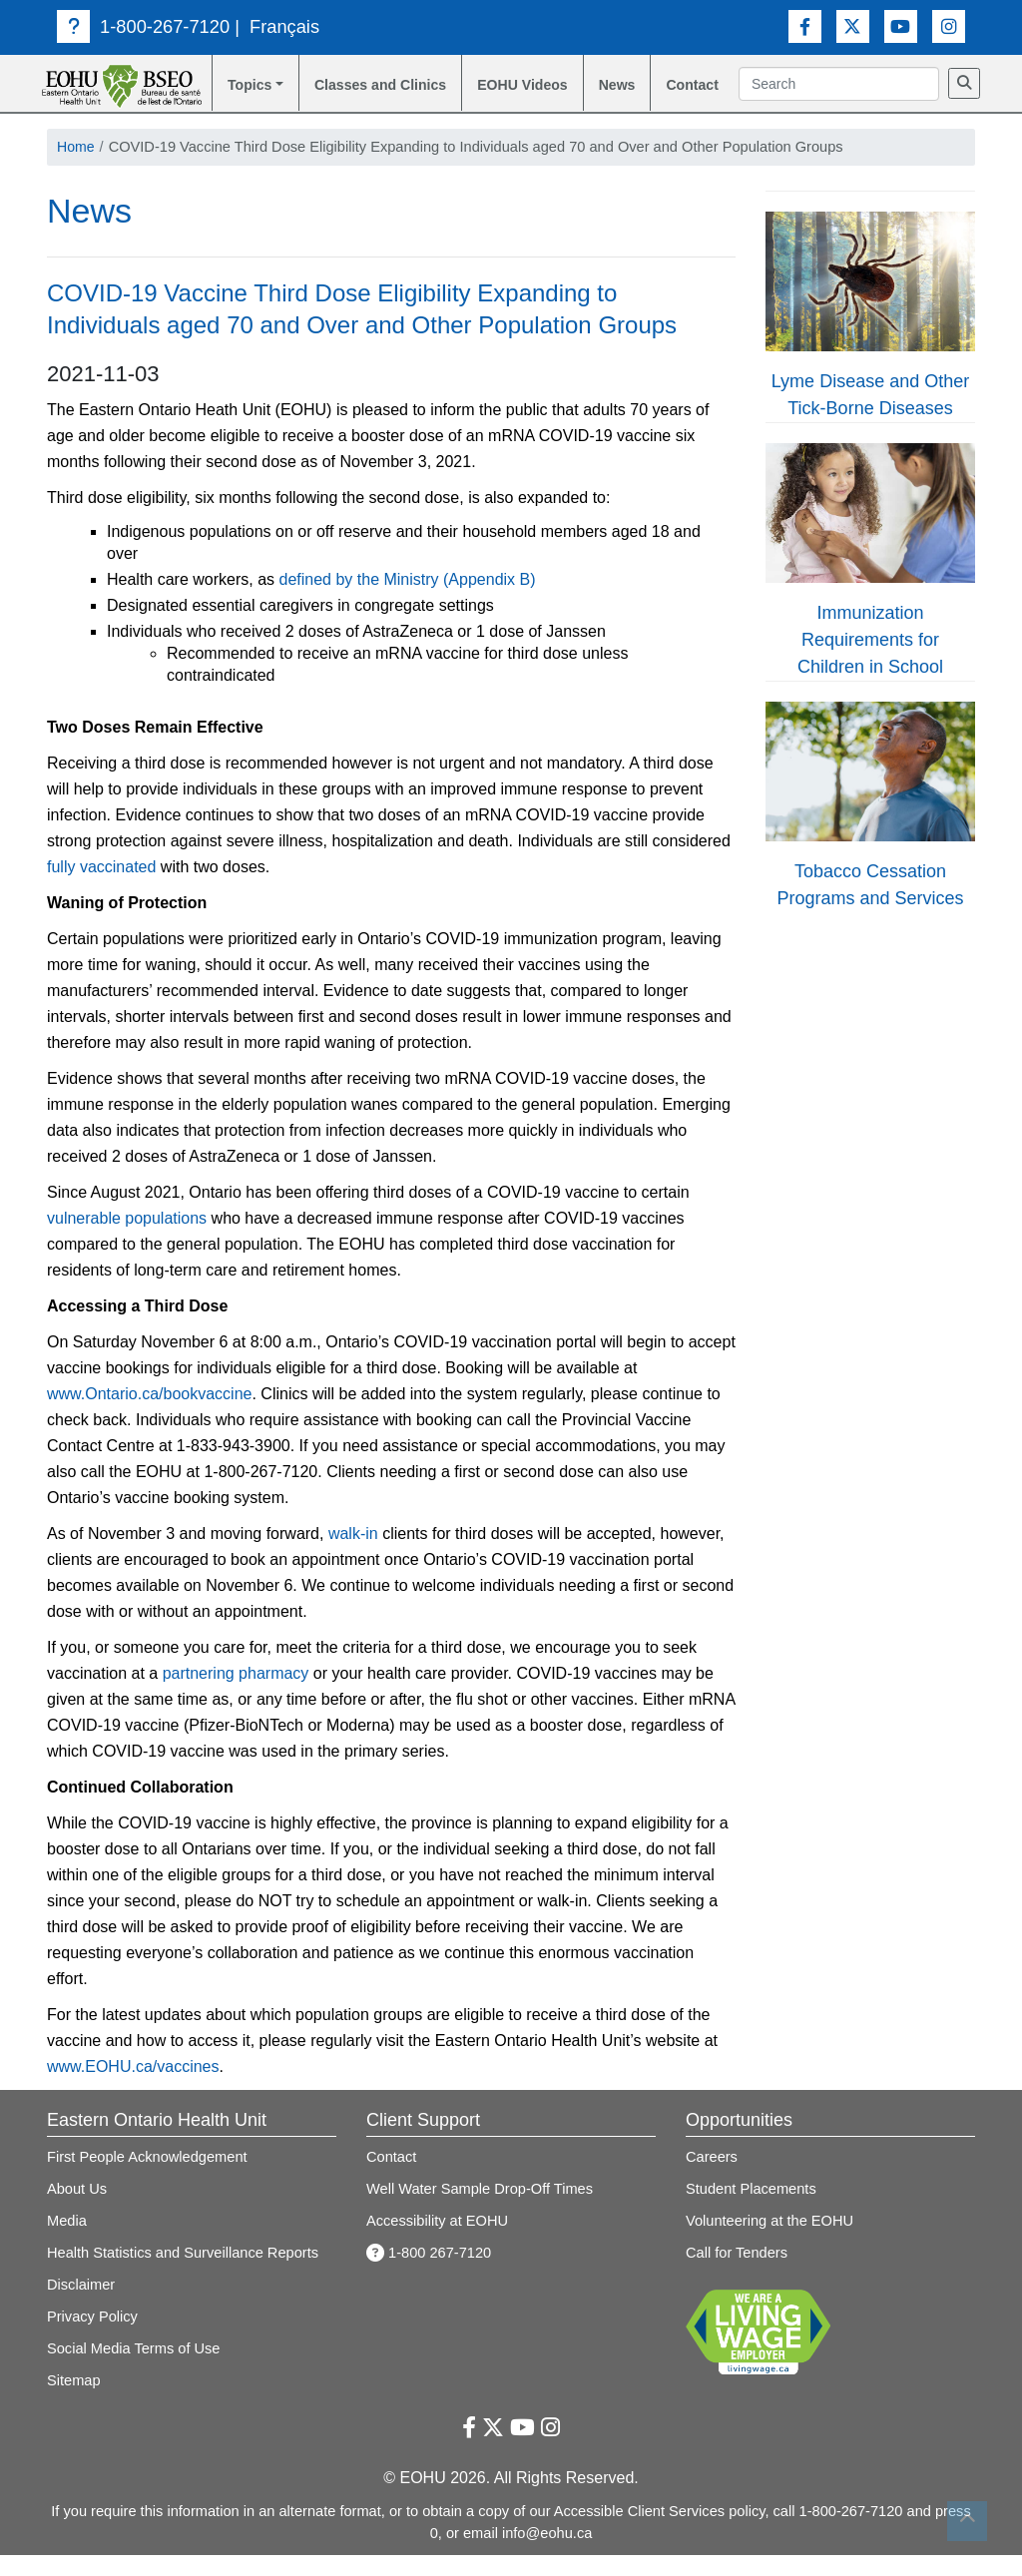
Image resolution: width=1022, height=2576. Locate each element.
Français (284, 26)
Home (76, 168)
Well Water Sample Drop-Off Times (479, 2211)
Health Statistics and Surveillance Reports (182, 2275)
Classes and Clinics (355, 96)
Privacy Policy (92, 2338)
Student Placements (751, 2211)
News (622, 85)
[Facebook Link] (804, 26)
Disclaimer (81, 2307)
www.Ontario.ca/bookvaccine (149, 1415)
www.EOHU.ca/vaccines (133, 2088)
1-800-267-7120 (143, 26)
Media (67, 2243)
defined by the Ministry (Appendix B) (407, 601)
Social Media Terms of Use (134, 2370)
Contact (699, 85)
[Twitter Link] (852, 26)
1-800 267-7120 (428, 2275)
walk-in (353, 1555)
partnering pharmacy (236, 1695)
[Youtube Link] (900, 26)
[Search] (756, 111)
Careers (712, 2179)
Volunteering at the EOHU (769, 2243)
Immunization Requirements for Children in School (870, 662)
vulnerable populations (127, 1240)
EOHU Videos (503, 96)
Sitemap (74, 2402)
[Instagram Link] (948, 26)
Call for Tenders (736, 2275)
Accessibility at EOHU (437, 2243)
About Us (77, 2211)
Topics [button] (248, 85)
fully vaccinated (101, 888)
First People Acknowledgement (147, 2179)
